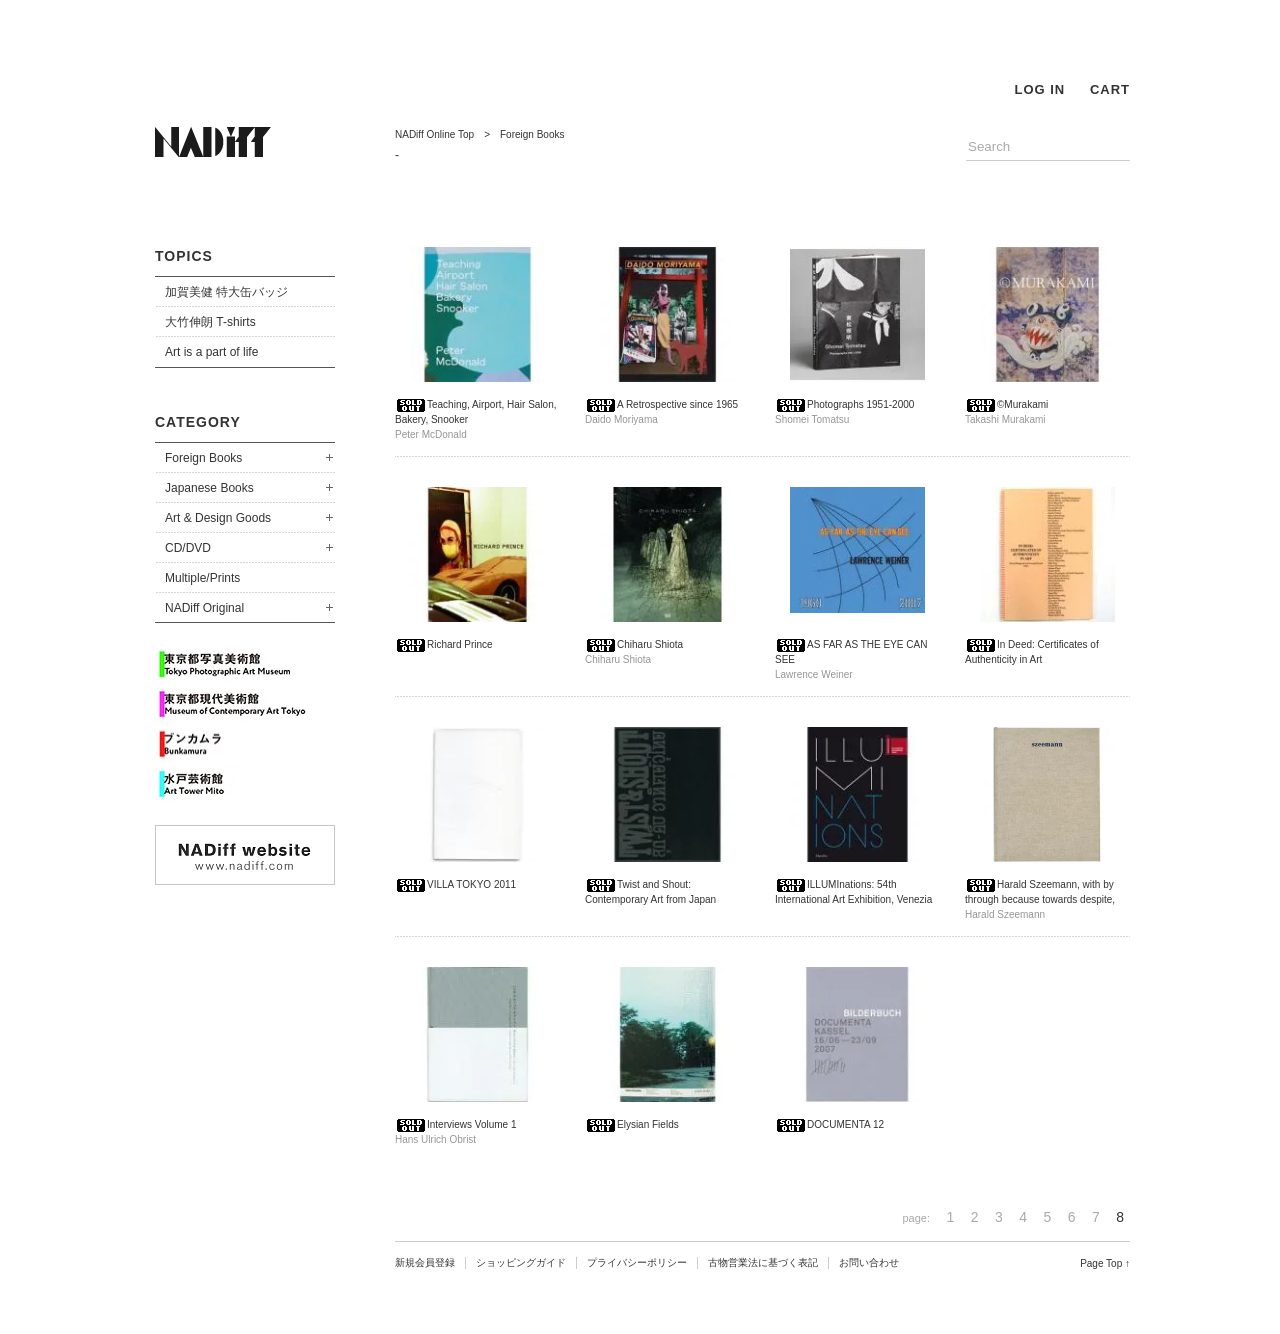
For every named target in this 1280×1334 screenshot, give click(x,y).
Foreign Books (203, 458)
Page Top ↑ (1105, 1263)
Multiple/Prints (202, 578)
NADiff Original (204, 608)
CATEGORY (198, 422)
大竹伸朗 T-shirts (210, 322)
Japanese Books (209, 488)
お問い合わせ (869, 1262)
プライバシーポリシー (637, 1262)
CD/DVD (188, 548)
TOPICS (184, 256)
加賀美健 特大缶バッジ (226, 292)
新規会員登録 (425, 1262)
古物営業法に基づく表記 (763, 1262)
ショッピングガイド (521, 1262)
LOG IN (1039, 89)
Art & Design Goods (218, 518)
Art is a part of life (211, 352)
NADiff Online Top (434, 134)
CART (1110, 89)
